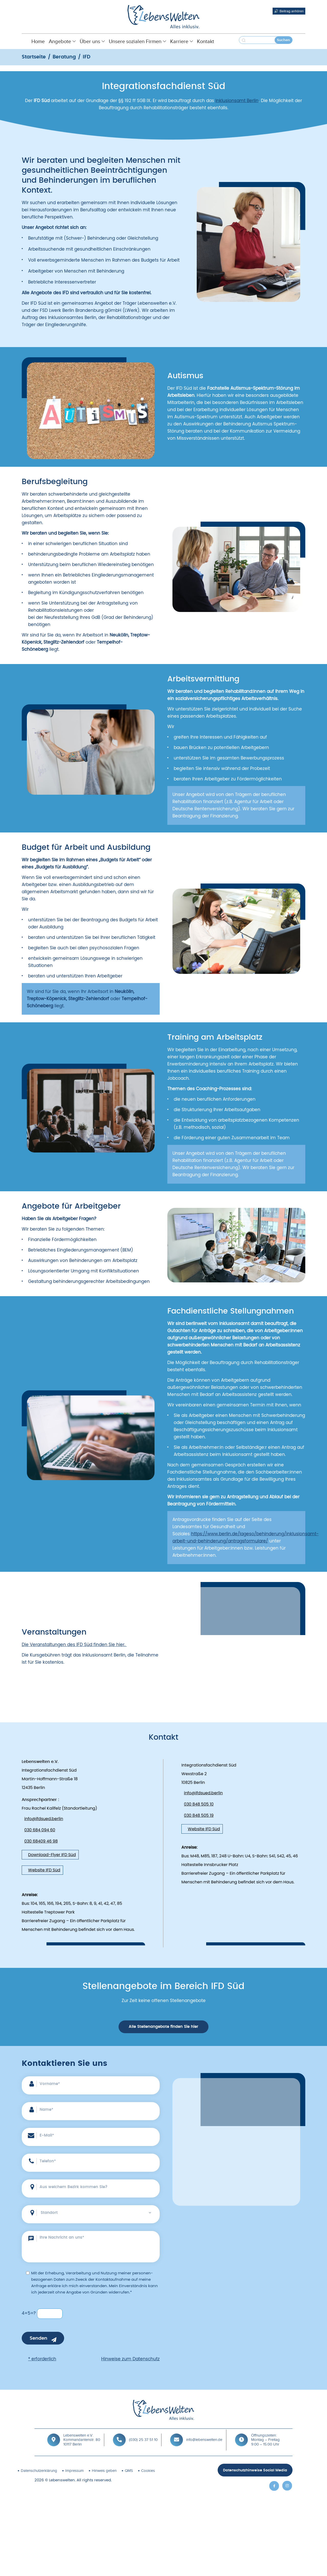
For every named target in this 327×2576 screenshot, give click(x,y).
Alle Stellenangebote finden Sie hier (163, 2027)
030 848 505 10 (199, 1804)
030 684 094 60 (39, 1830)
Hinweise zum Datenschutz (130, 2359)
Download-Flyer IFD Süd (52, 1855)
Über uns (92, 41)
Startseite (34, 57)
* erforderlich (42, 2359)
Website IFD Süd (44, 1870)
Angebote (62, 41)
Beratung (64, 57)
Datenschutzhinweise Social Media (255, 2470)
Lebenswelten (62, 2480)
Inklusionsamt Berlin (237, 101)
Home (38, 41)
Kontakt (205, 41)
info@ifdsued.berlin (43, 1819)
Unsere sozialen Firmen (137, 41)
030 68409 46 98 (41, 1841)
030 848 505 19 (199, 1815)
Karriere (181, 41)
